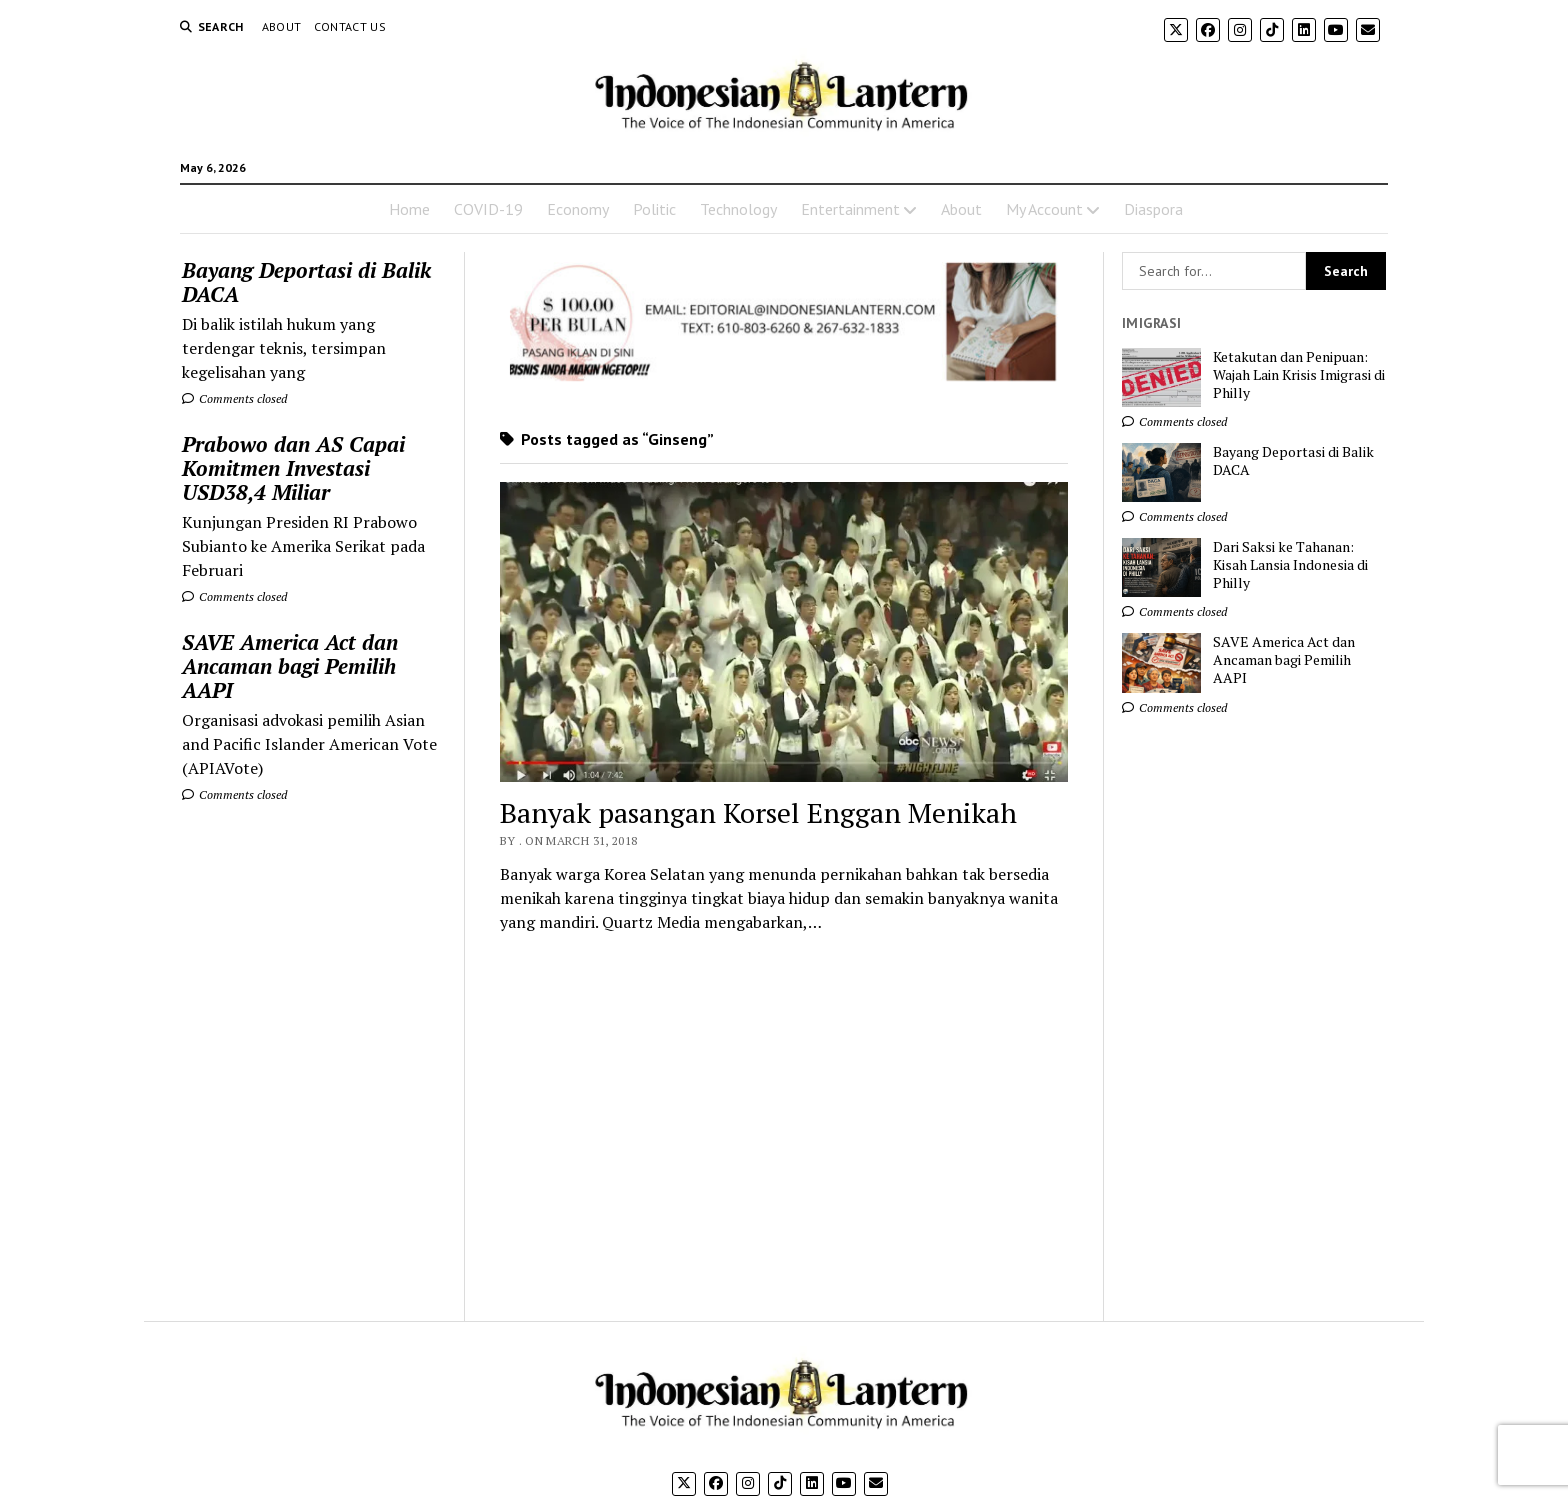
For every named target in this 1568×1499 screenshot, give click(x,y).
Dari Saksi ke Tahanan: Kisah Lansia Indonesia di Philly (1290, 565)
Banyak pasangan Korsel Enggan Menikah (758, 812)
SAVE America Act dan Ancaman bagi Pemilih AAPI (290, 666)
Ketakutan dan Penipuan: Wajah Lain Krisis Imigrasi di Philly (1299, 375)
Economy (578, 209)
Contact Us (350, 26)
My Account (1044, 209)
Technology (738, 209)
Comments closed (234, 398)
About (282, 26)
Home (409, 209)
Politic (654, 209)
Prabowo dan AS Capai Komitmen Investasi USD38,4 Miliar (293, 468)
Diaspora (1153, 209)
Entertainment (850, 209)
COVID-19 (488, 209)
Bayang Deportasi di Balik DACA (306, 282)
